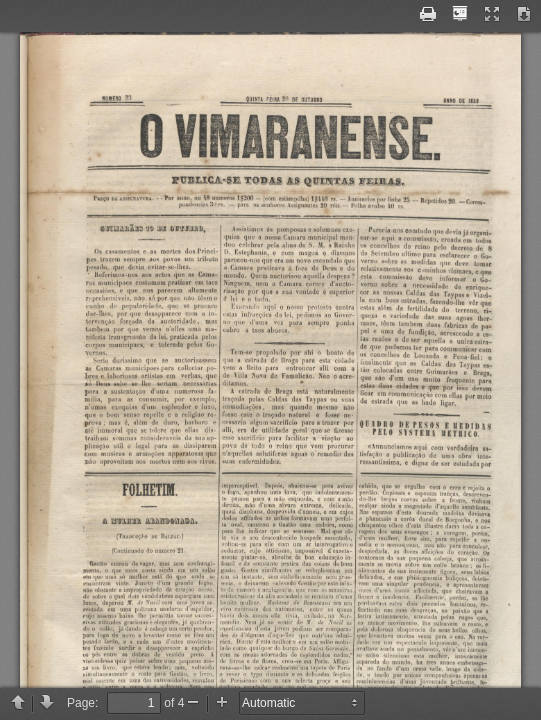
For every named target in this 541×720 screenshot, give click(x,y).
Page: (82, 703)
